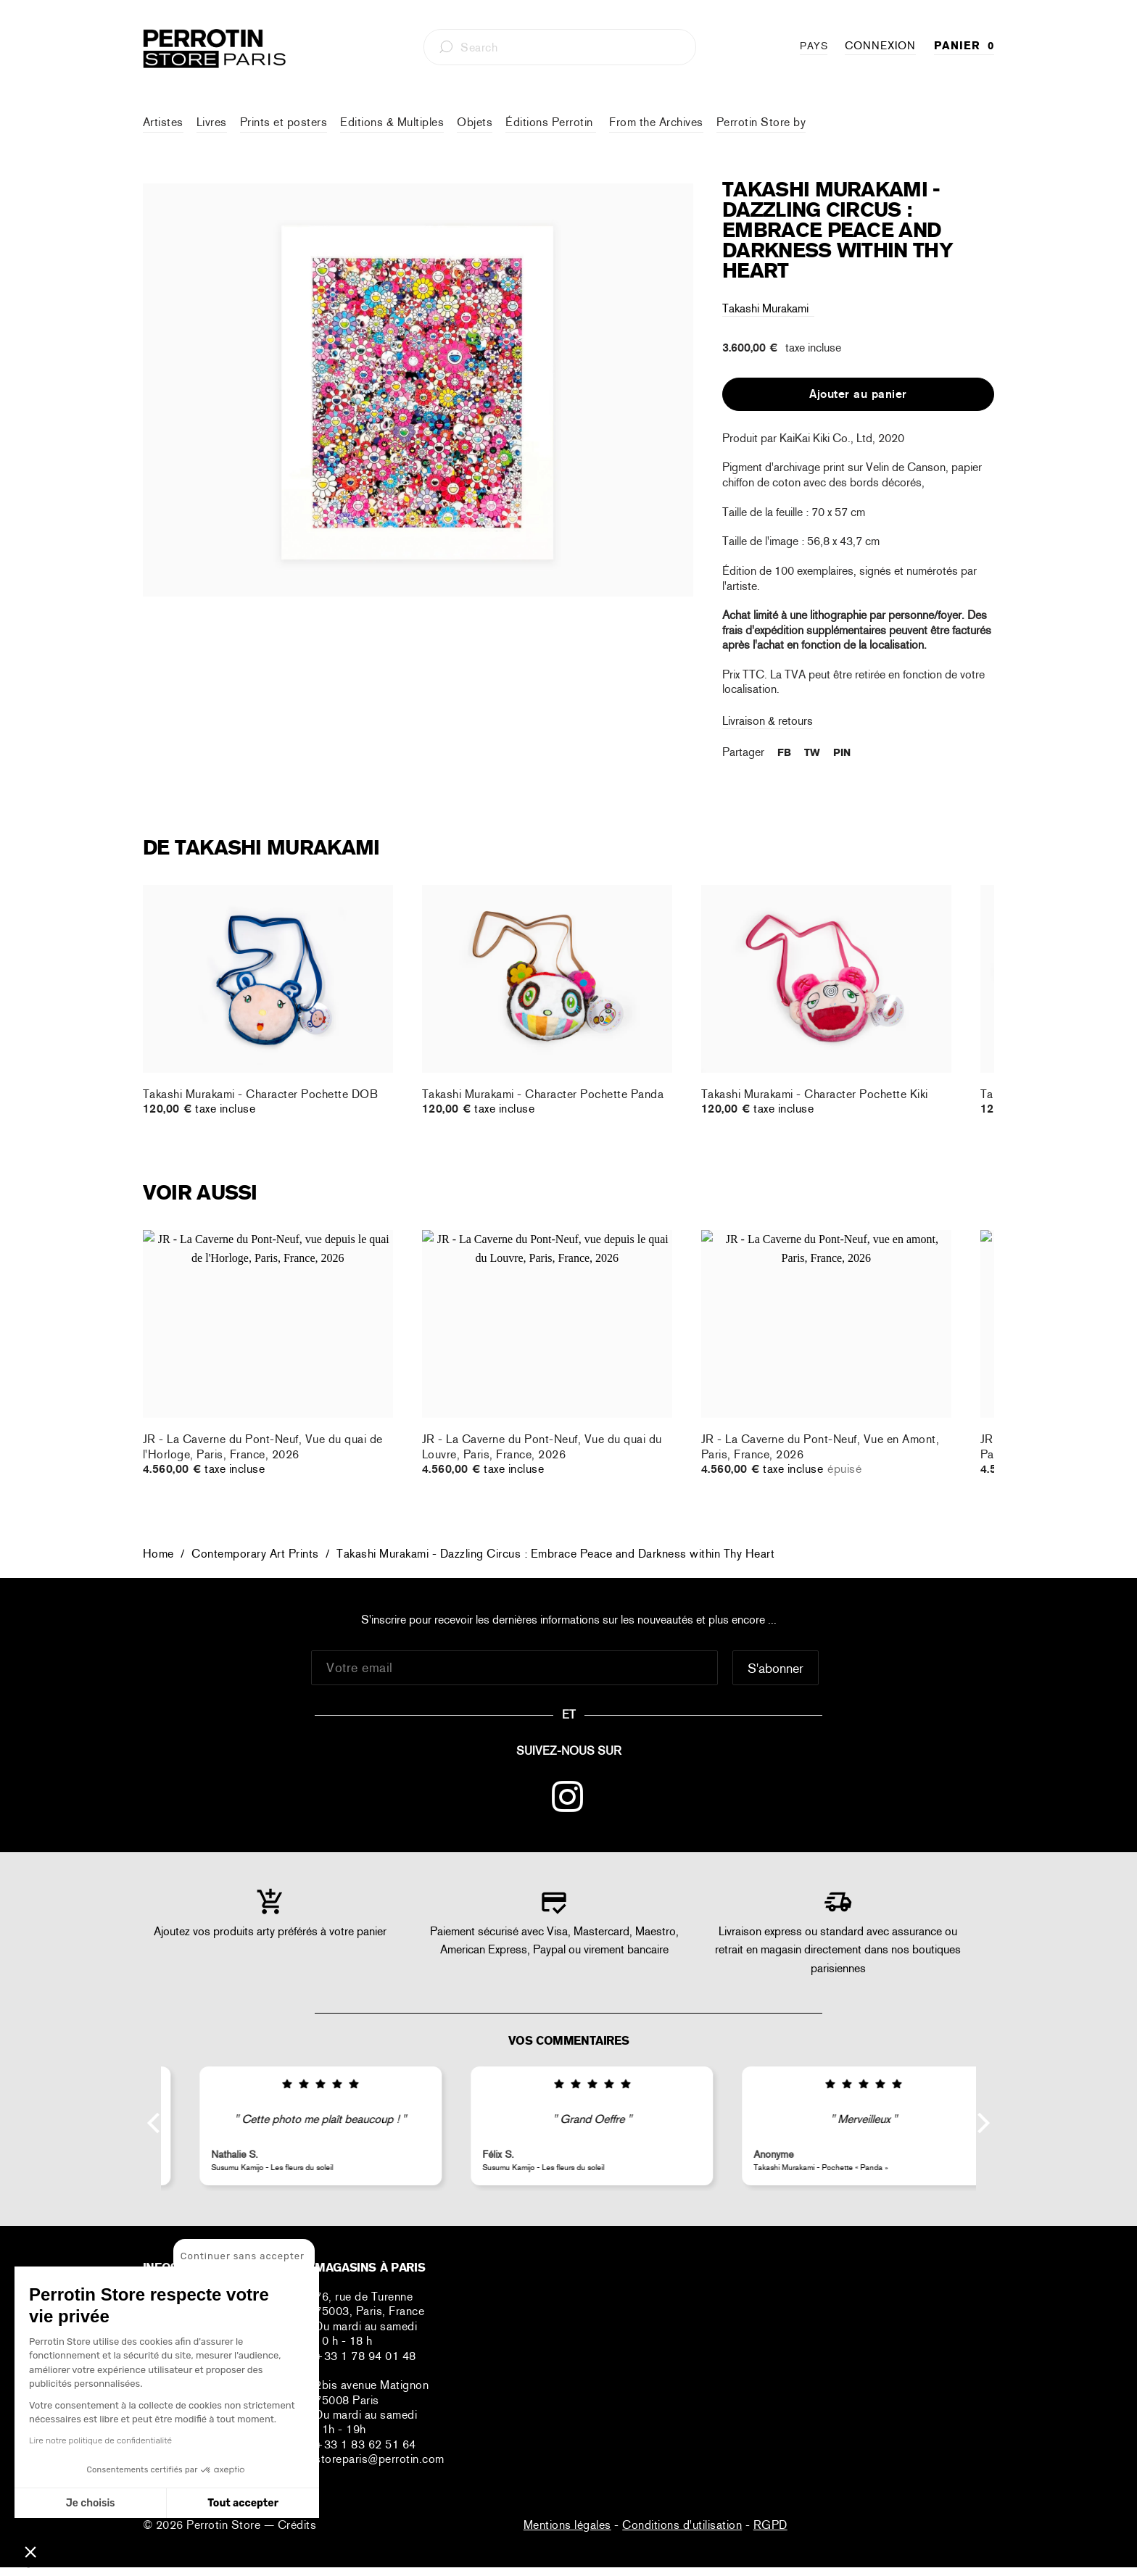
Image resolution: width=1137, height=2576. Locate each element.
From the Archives (656, 122)
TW (812, 752)
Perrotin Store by (761, 122)
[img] (297, 2084)
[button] (30, 2551)
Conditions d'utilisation (682, 2525)
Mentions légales (567, 2525)
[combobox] (559, 47)
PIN (842, 752)
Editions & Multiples (392, 122)
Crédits (297, 2525)
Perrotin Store (225, 2525)
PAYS (813, 45)
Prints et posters (284, 122)
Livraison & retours (767, 720)
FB (784, 752)
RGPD (770, 2525)
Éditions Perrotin (550, 122)
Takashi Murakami (768, 308)
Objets (474, 122)
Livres (212, 122)
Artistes (163, 122)
